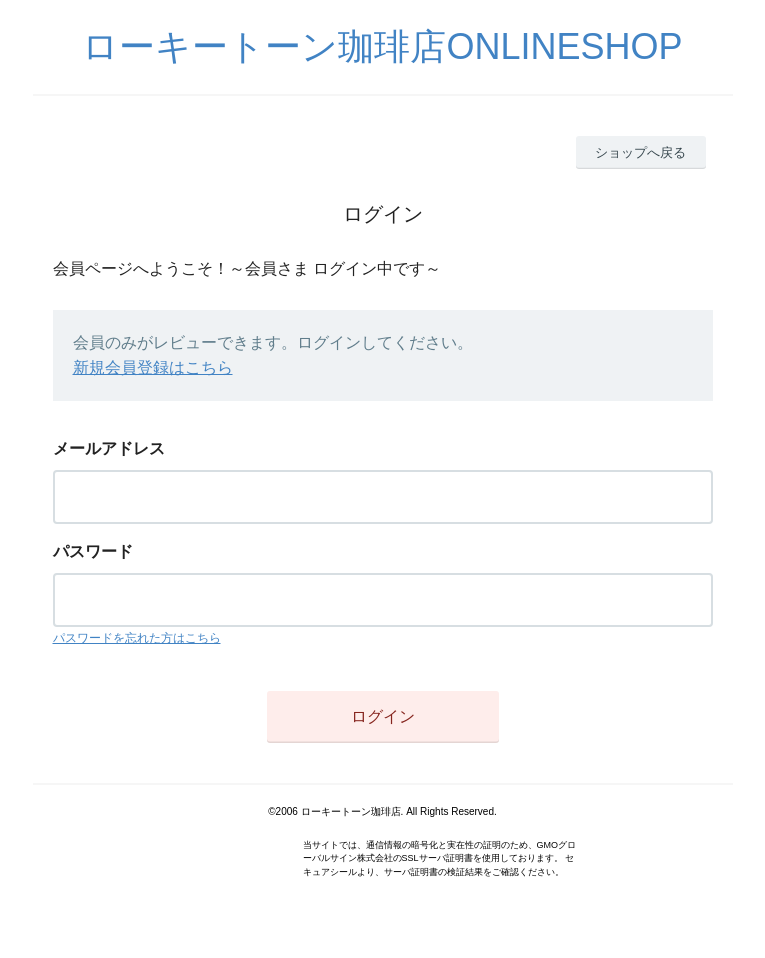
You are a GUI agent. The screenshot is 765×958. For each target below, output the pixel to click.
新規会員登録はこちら (153, 367)
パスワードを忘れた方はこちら (137, 638)
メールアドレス (109, 448)
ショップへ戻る (640, 152)
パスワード (93, 551)
